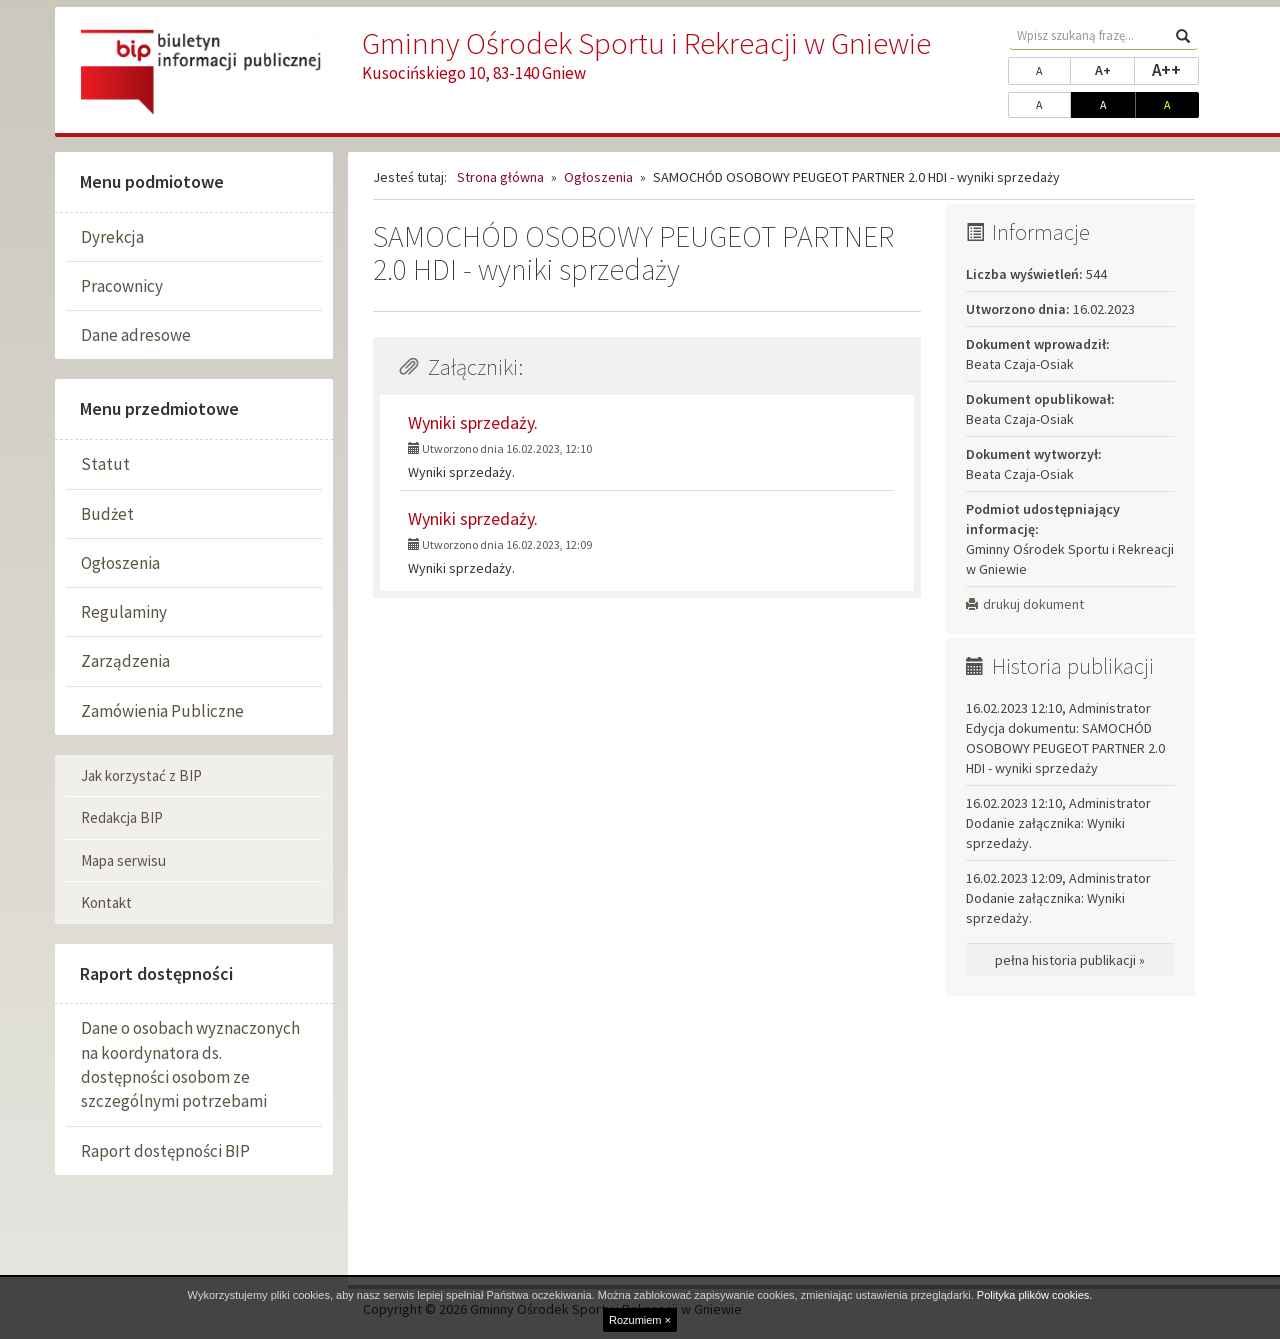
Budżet (107, 514)
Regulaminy (124, 612)
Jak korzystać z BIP (141, 775)
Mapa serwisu (123, 860)
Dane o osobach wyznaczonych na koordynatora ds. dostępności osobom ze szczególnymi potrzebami (190, 1064)
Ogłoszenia (120, 563)
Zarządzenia (125, 661)
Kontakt (106, 902)
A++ (1175, 69)
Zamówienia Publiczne (162, 711)
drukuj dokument (1025, 604)
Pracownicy (122, 286)
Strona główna (500, 177)
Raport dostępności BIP (165, 1151)
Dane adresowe (136, 335)
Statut (105, 464)
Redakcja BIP (122, 817)
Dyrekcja (112, 237)
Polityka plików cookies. (1035, 1295)
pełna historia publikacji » (1070, 960)
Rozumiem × (640, 1320)
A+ (1115, 69)
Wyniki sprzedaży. (473, 422)
